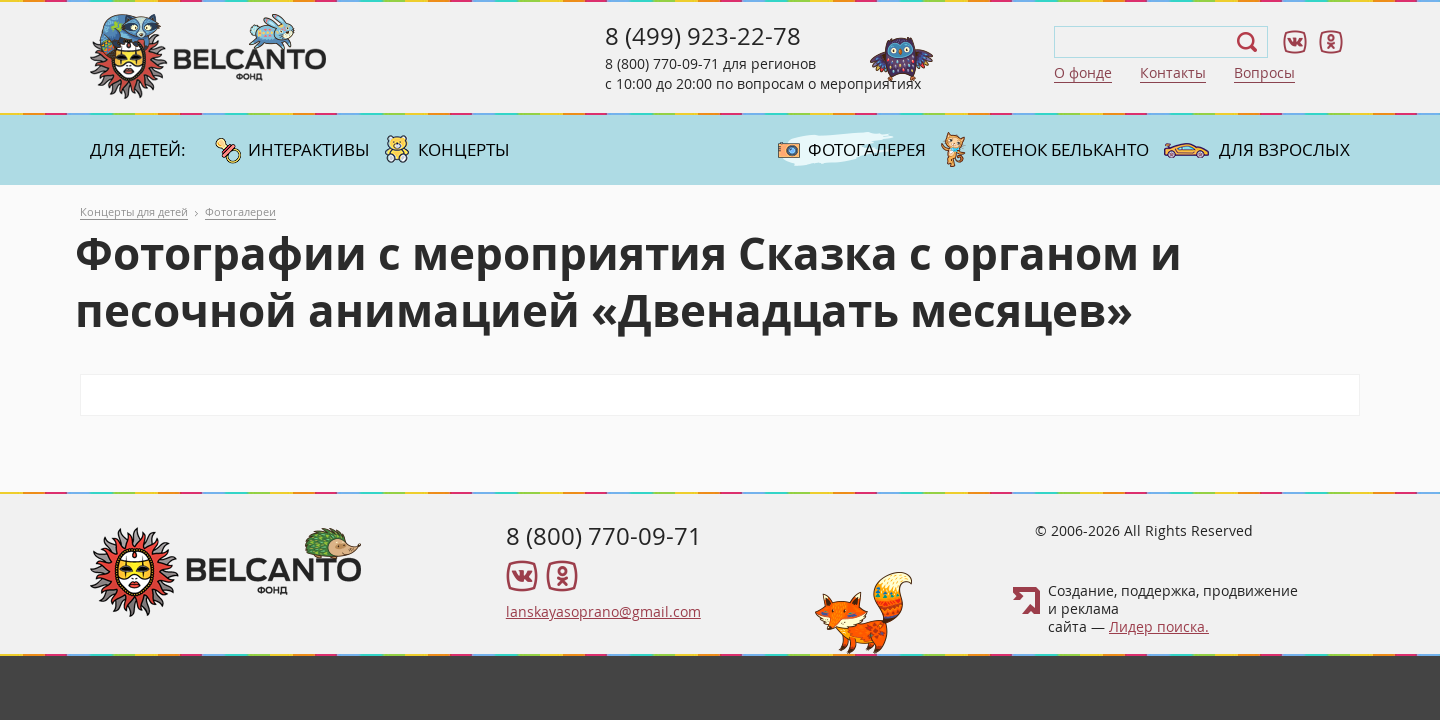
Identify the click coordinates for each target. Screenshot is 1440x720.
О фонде (1083, 72)
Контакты (1173, 72)
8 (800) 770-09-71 (662, 63)
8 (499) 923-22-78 (703, 36)
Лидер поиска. (1159, 626)
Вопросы (1264, 72)
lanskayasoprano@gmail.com (603, 611)
